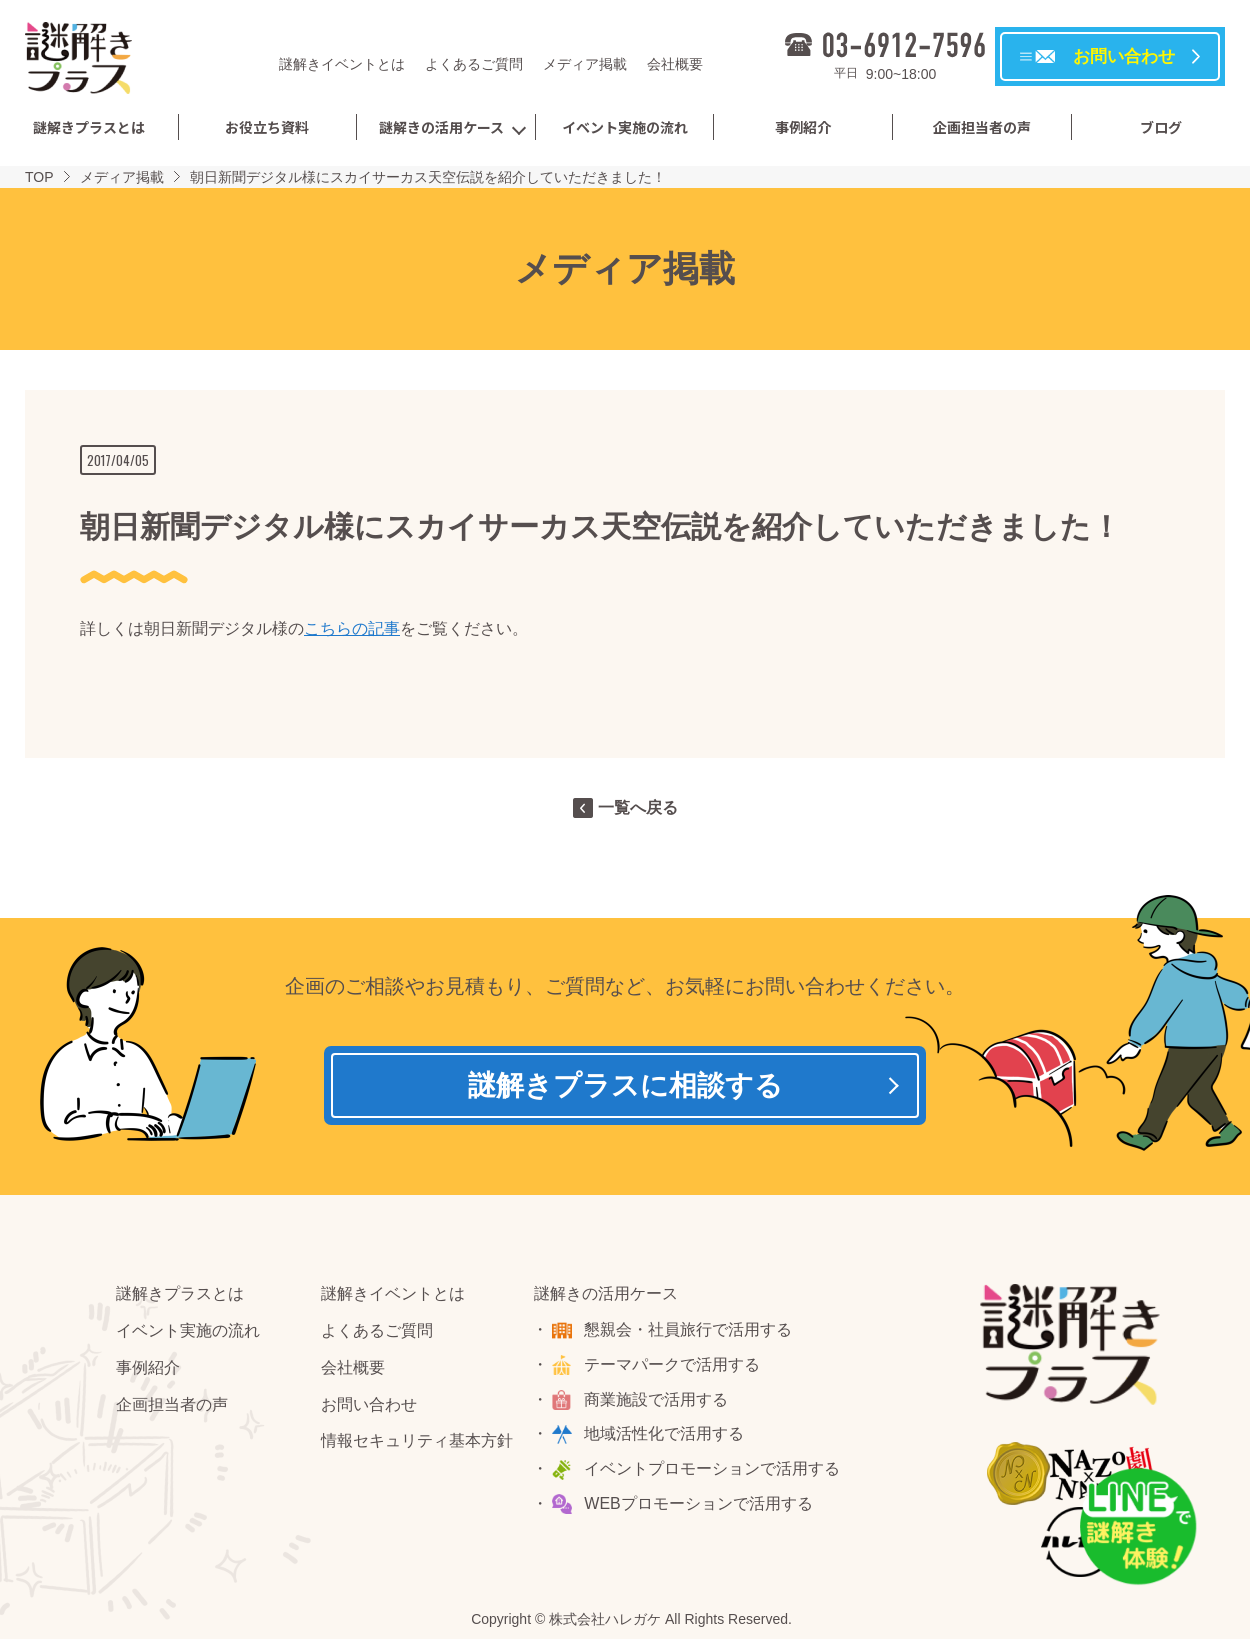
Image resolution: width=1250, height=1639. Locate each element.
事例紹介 (803, 127)
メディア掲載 (585, 64)
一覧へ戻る (638, 807)
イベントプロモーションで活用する (713, 1469)
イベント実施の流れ (625, 127)
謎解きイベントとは (342, 64)
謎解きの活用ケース (441, 127)
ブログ (1161, 127)
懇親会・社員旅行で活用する (689, 1329)
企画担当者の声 (982, 127)
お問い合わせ (369, 1404)
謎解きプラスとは (89, 127)
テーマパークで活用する (673, 1364)
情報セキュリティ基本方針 (417, 1441)
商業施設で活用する (657, 1399)
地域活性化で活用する (665, 1434)
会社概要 (675, 64)
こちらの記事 (352, 628)
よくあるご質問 (474, 64)
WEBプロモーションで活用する (699, 1503)
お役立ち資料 (267, 127)
